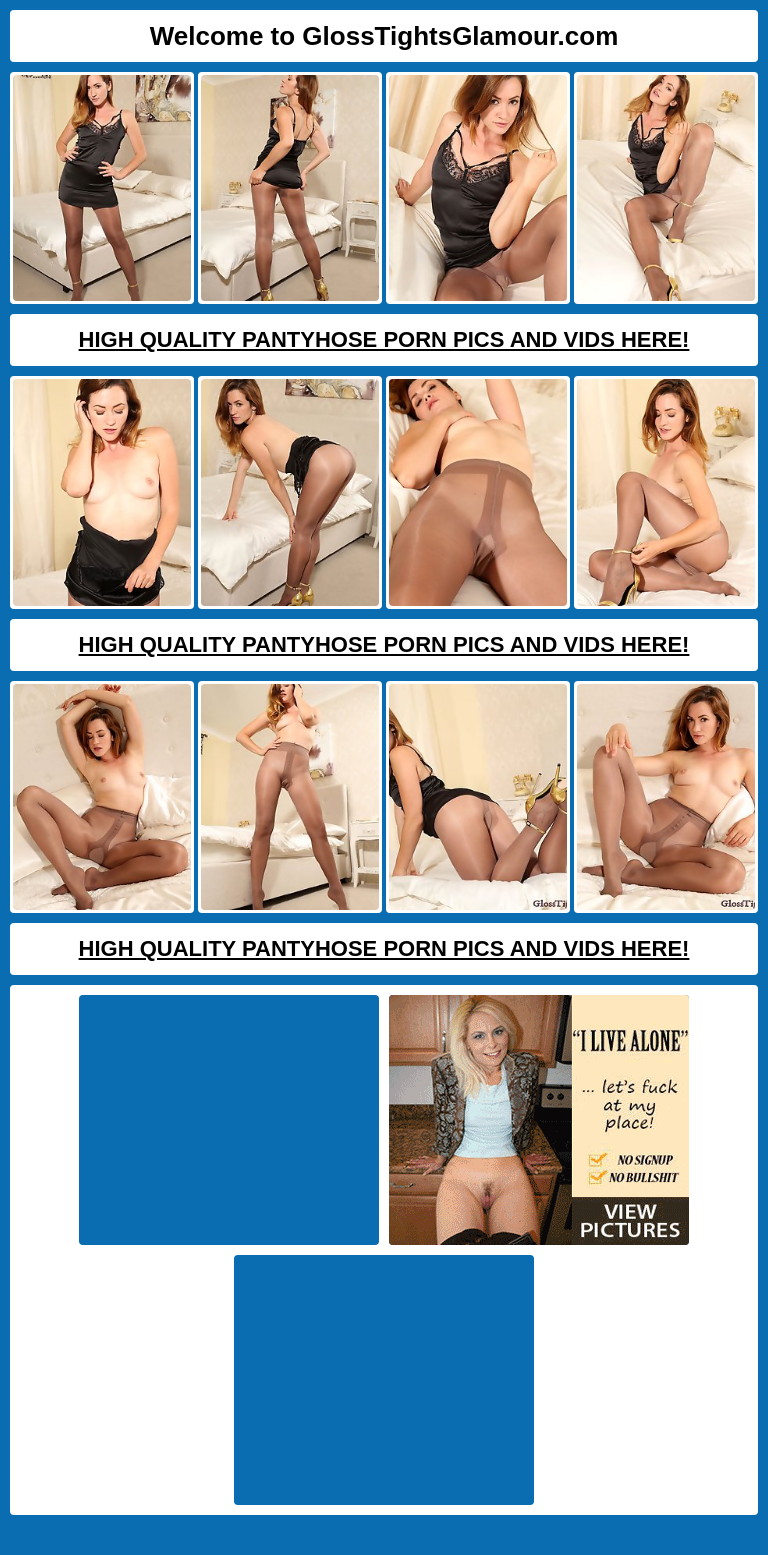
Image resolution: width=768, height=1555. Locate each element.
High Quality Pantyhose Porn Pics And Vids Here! (384, 339)
